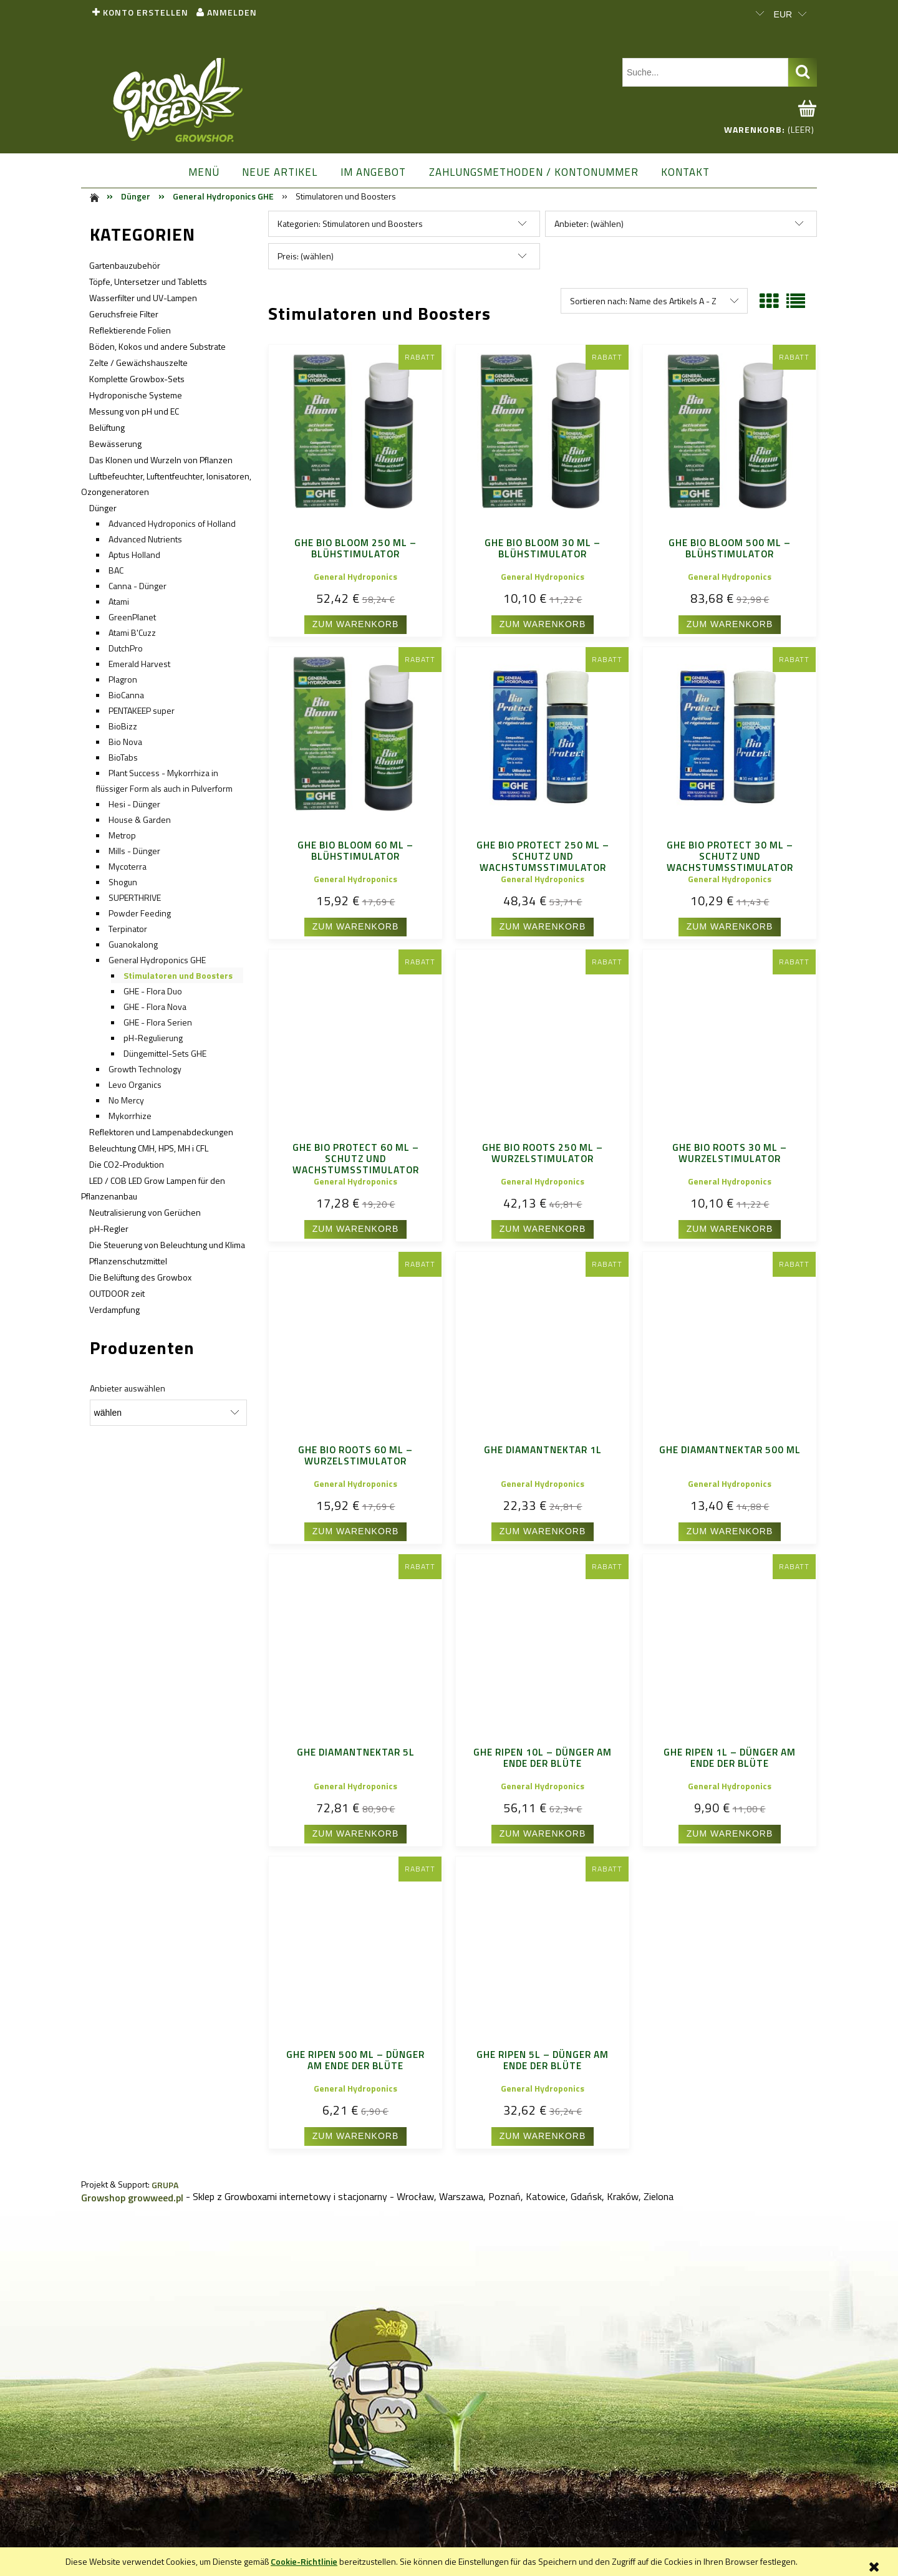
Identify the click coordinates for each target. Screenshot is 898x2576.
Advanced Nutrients (145, 538)
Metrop (122, 835)
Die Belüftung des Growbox (140, 1277)
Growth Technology (145, 1068)
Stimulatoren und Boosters (178, 975)
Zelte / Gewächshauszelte (138, 362)
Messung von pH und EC (134, 411)
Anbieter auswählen (127, 1388)
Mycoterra (128, 866)
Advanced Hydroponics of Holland (172, 523)
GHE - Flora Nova (154, 1006)
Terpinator (128, 928)
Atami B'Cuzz (132, 632)
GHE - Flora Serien (157, 1022)
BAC (116, 570)
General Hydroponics (355, 576)
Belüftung (107, 427)
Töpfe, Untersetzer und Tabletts (148, 281)
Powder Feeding (140, 913)
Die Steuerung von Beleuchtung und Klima (167, 1244)
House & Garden (140, 819)
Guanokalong (133, 944)
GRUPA (165, 2185)
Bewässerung (115, 443)
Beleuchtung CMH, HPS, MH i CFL (148, 1148)
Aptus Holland (134, 554)
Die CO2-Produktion (126, 1164)
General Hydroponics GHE (157, 959)
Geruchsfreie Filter (123, 313)
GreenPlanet (132, 616)
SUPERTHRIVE (135, 897)
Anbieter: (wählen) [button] (589, 223)
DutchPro (126, 648)
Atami (119, 601)
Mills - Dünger (134, 850)
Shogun (123, 881)
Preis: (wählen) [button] (306, 255)
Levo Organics (135, 1084)
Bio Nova (125, 741)
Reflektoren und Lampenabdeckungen (161, 1131)
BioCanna (126, 694)
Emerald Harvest (139, 663)
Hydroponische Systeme (135, 394)
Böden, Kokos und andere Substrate (157, 346)
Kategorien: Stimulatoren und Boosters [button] (350, 223)
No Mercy (126, 1100)
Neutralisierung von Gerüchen (145, 1212)
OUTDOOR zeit (117, 1293)
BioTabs (123, 757)
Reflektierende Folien (130, 330)
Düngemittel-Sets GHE (164, 1053)
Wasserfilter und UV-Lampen (143, 297)
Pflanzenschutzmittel (128, 1260)
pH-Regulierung (153, 1037)
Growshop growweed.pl (132, 2197)
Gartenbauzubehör (124, 265)
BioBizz (123, 726)
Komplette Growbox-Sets (137, 378)
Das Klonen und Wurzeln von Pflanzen (161, 459)
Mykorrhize (130, 1115)
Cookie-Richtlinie (304, 2561)
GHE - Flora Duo (152, 990)
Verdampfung (114, 1309)
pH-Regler (108, 1228)
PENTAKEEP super (142, 710)
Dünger (103, 507)
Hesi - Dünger (134, 803)
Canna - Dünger (138, 585)
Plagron (123, 679)
